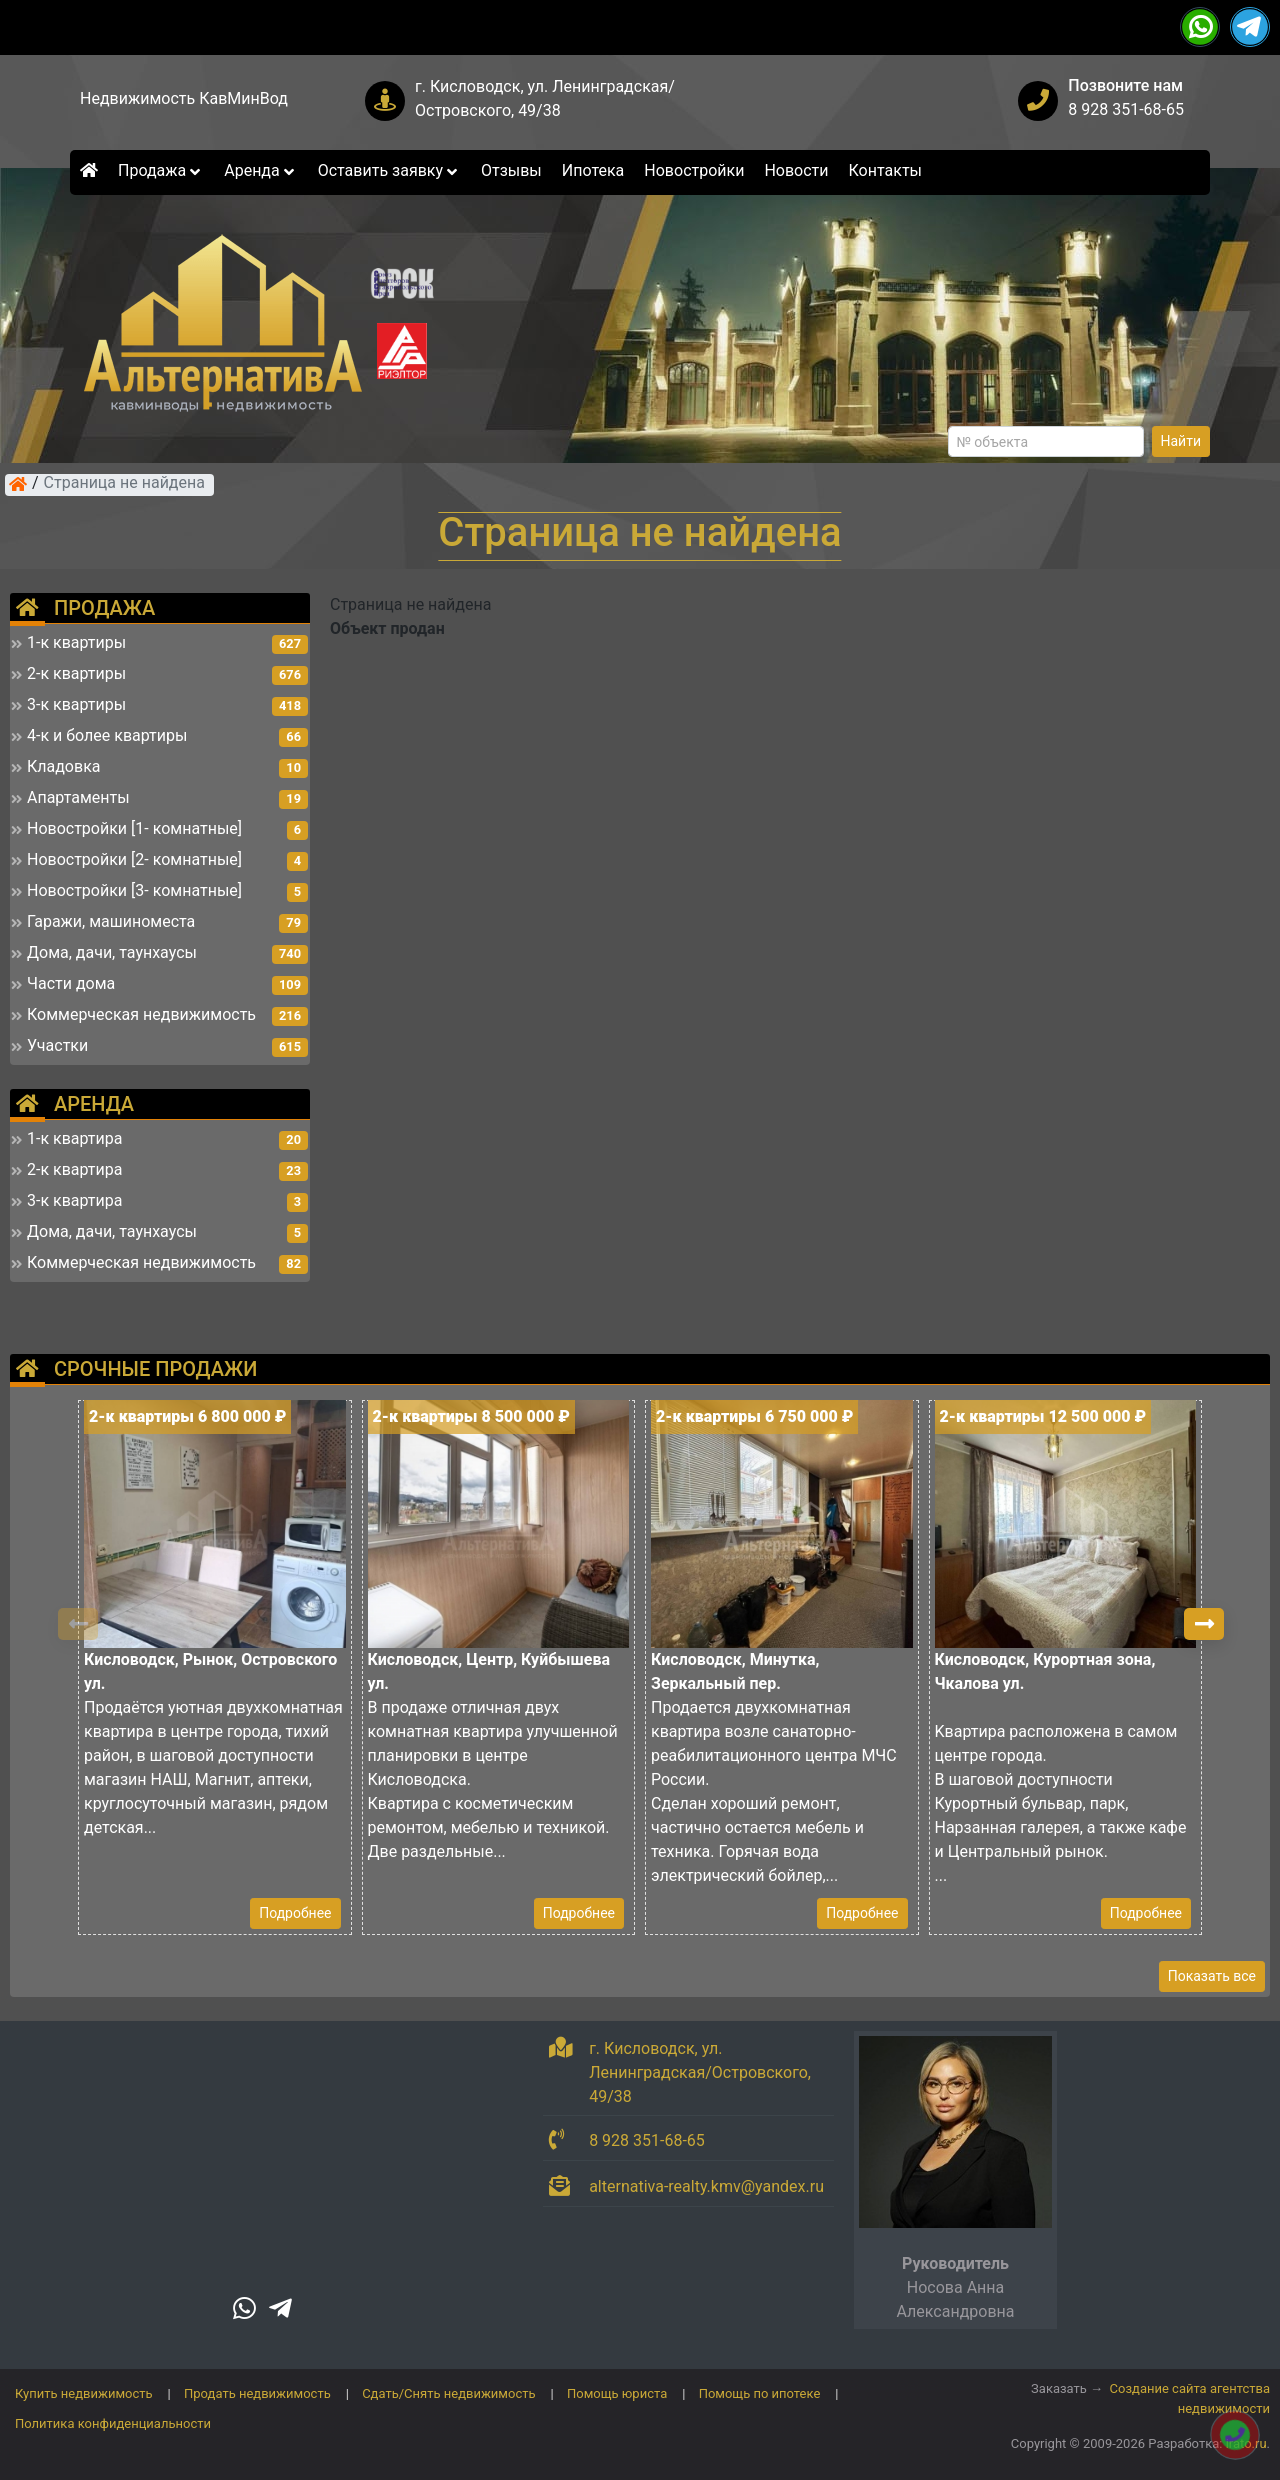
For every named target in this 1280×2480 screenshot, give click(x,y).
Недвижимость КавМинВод (184, 98)
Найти (1181, 441)
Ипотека (593, 170)
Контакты (885, 170)
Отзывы (511, 170)
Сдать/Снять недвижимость (448, 2393)
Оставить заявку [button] (389, 170)
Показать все (1212, 1976)
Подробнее (295, 1913)
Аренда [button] (260, 170)
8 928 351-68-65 (1126, 109)
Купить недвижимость (84, 2393)
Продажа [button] (161, 170)
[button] (1204, 1624)
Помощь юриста (617, 2393)
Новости (796, 170)
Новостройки (694, 170)
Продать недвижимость (257, 2393)
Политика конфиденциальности (113, 2423)
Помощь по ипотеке (760, 2393)
